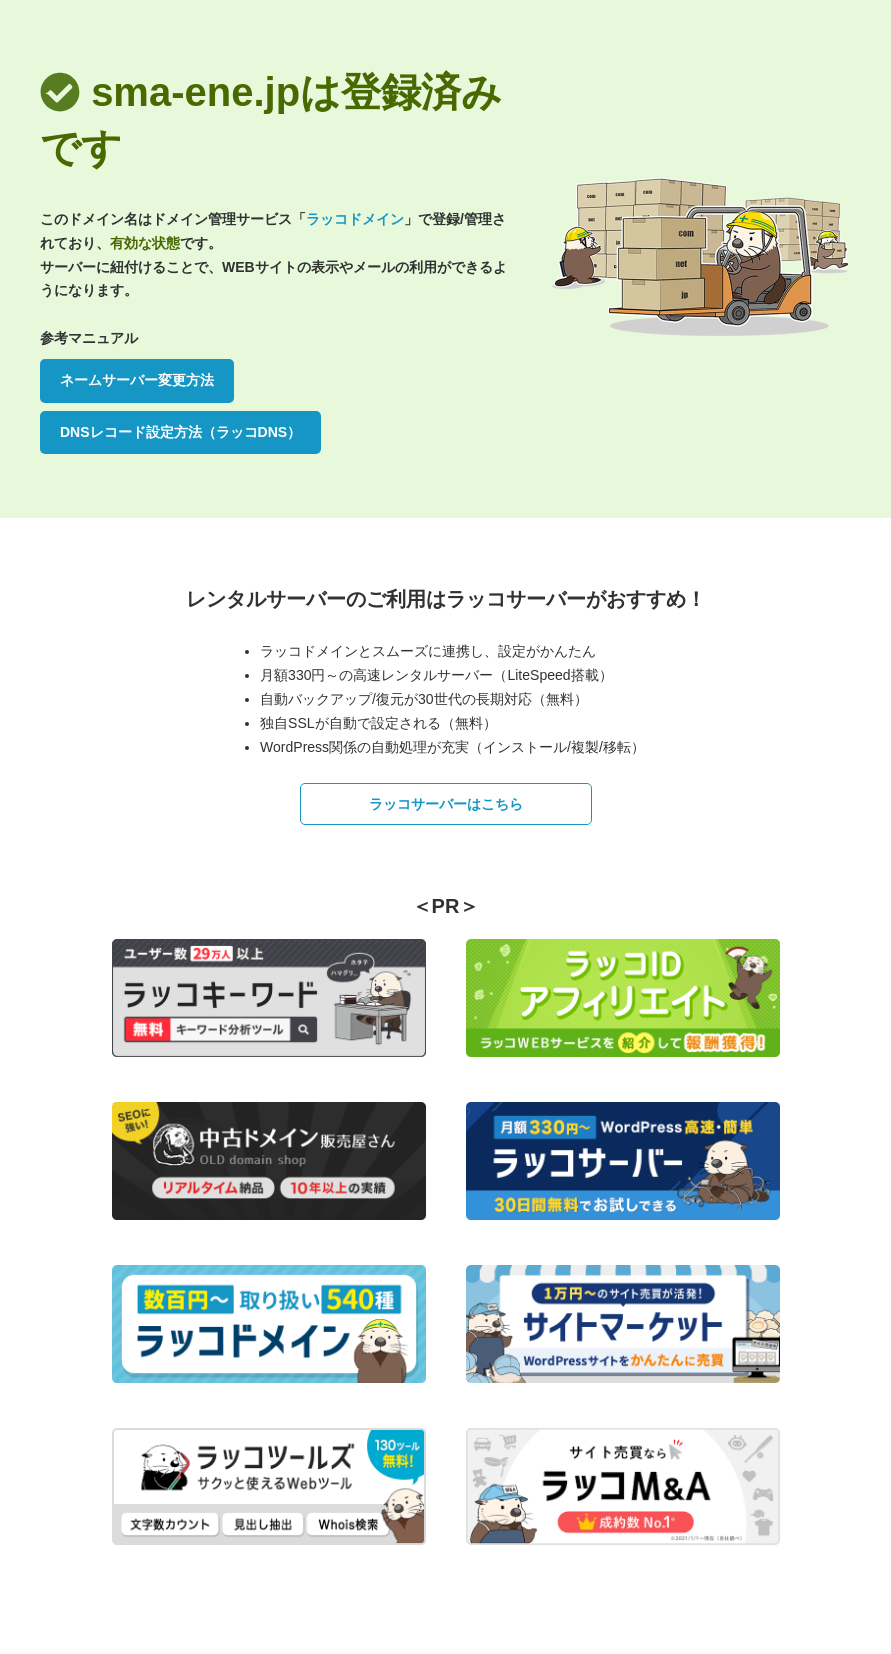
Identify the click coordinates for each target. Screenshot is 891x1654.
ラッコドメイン (355, 219)
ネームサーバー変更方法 (137, 380)
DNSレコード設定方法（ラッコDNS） (180, 432)
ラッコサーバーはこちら (446, 804)
